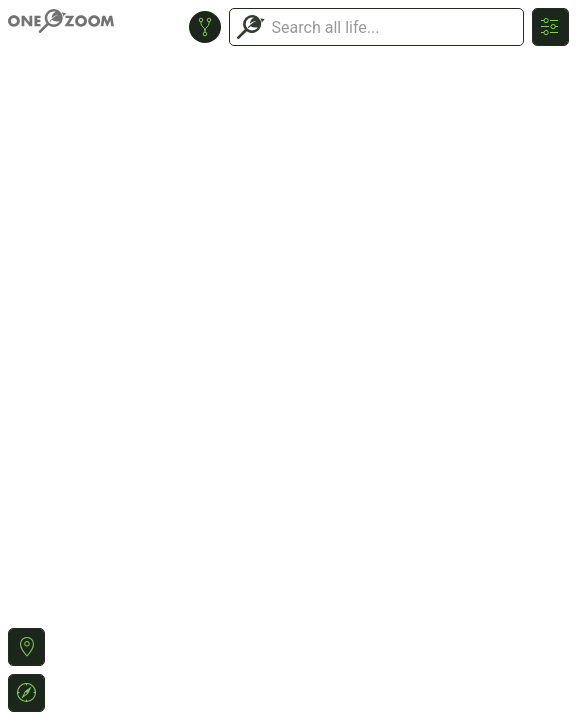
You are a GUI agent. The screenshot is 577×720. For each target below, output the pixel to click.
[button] (26, 647)
